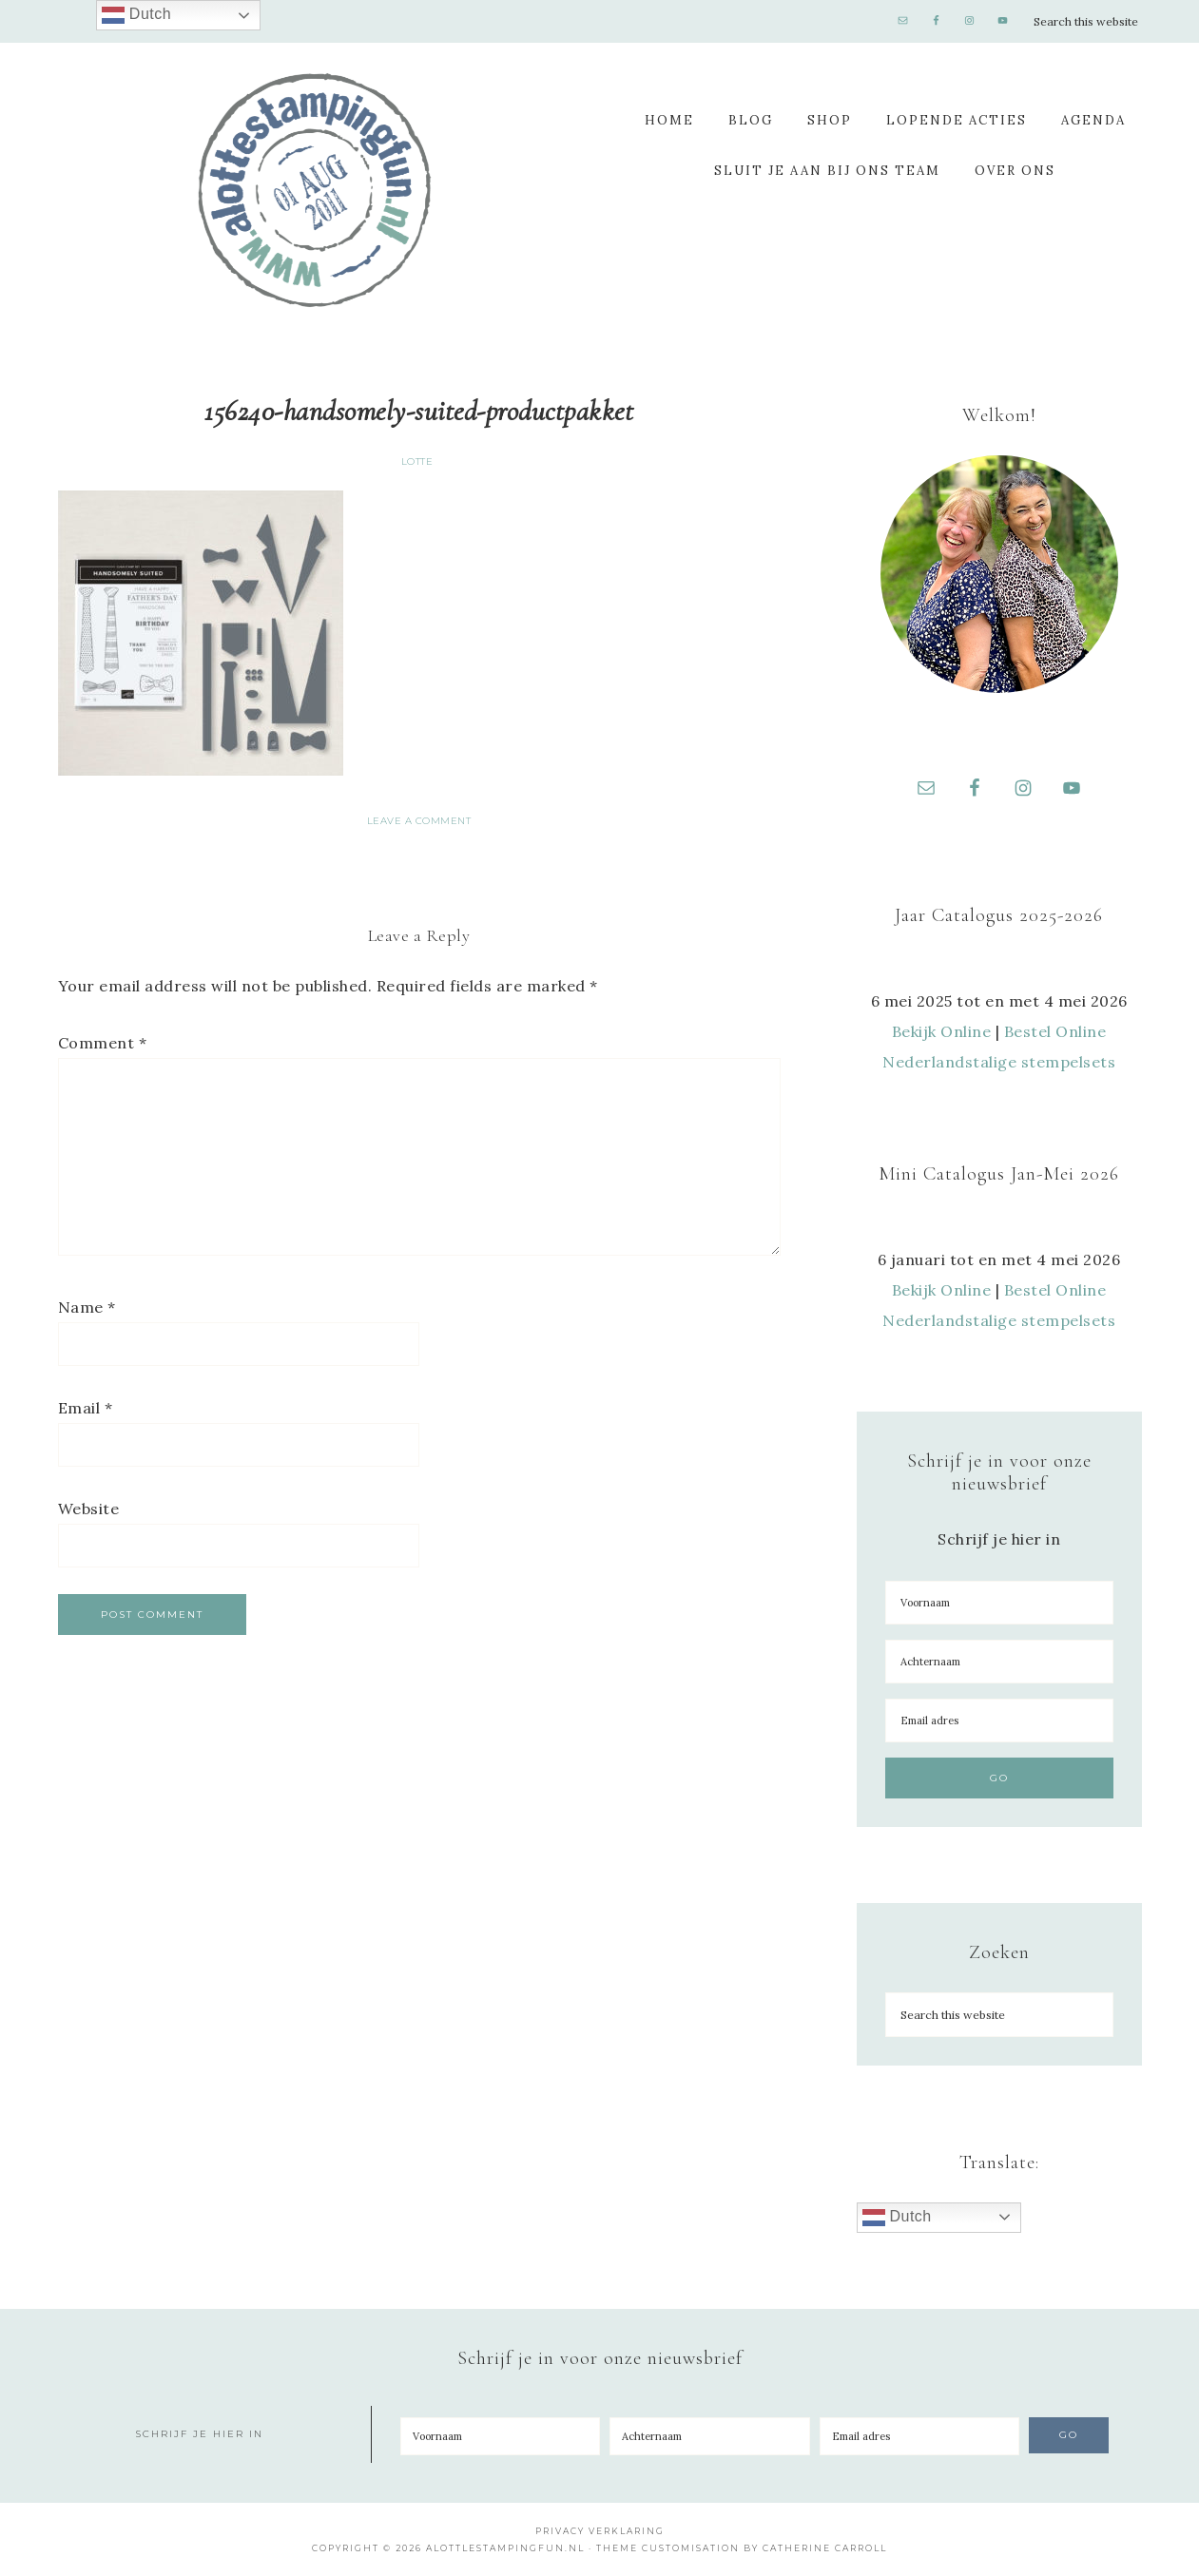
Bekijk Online (942, 1031)
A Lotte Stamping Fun (314, 190)
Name (87, 1307)
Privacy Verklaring (600, 2531)
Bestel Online (1055, 1031)
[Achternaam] (999, 1661)
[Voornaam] (999, 1602)
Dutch (897, 2217)
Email (85, 1407)
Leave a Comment (419, 821)
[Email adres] (999, 1720)
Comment (102, 1042)
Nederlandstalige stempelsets (998, 1061)
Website (89, 1508)
